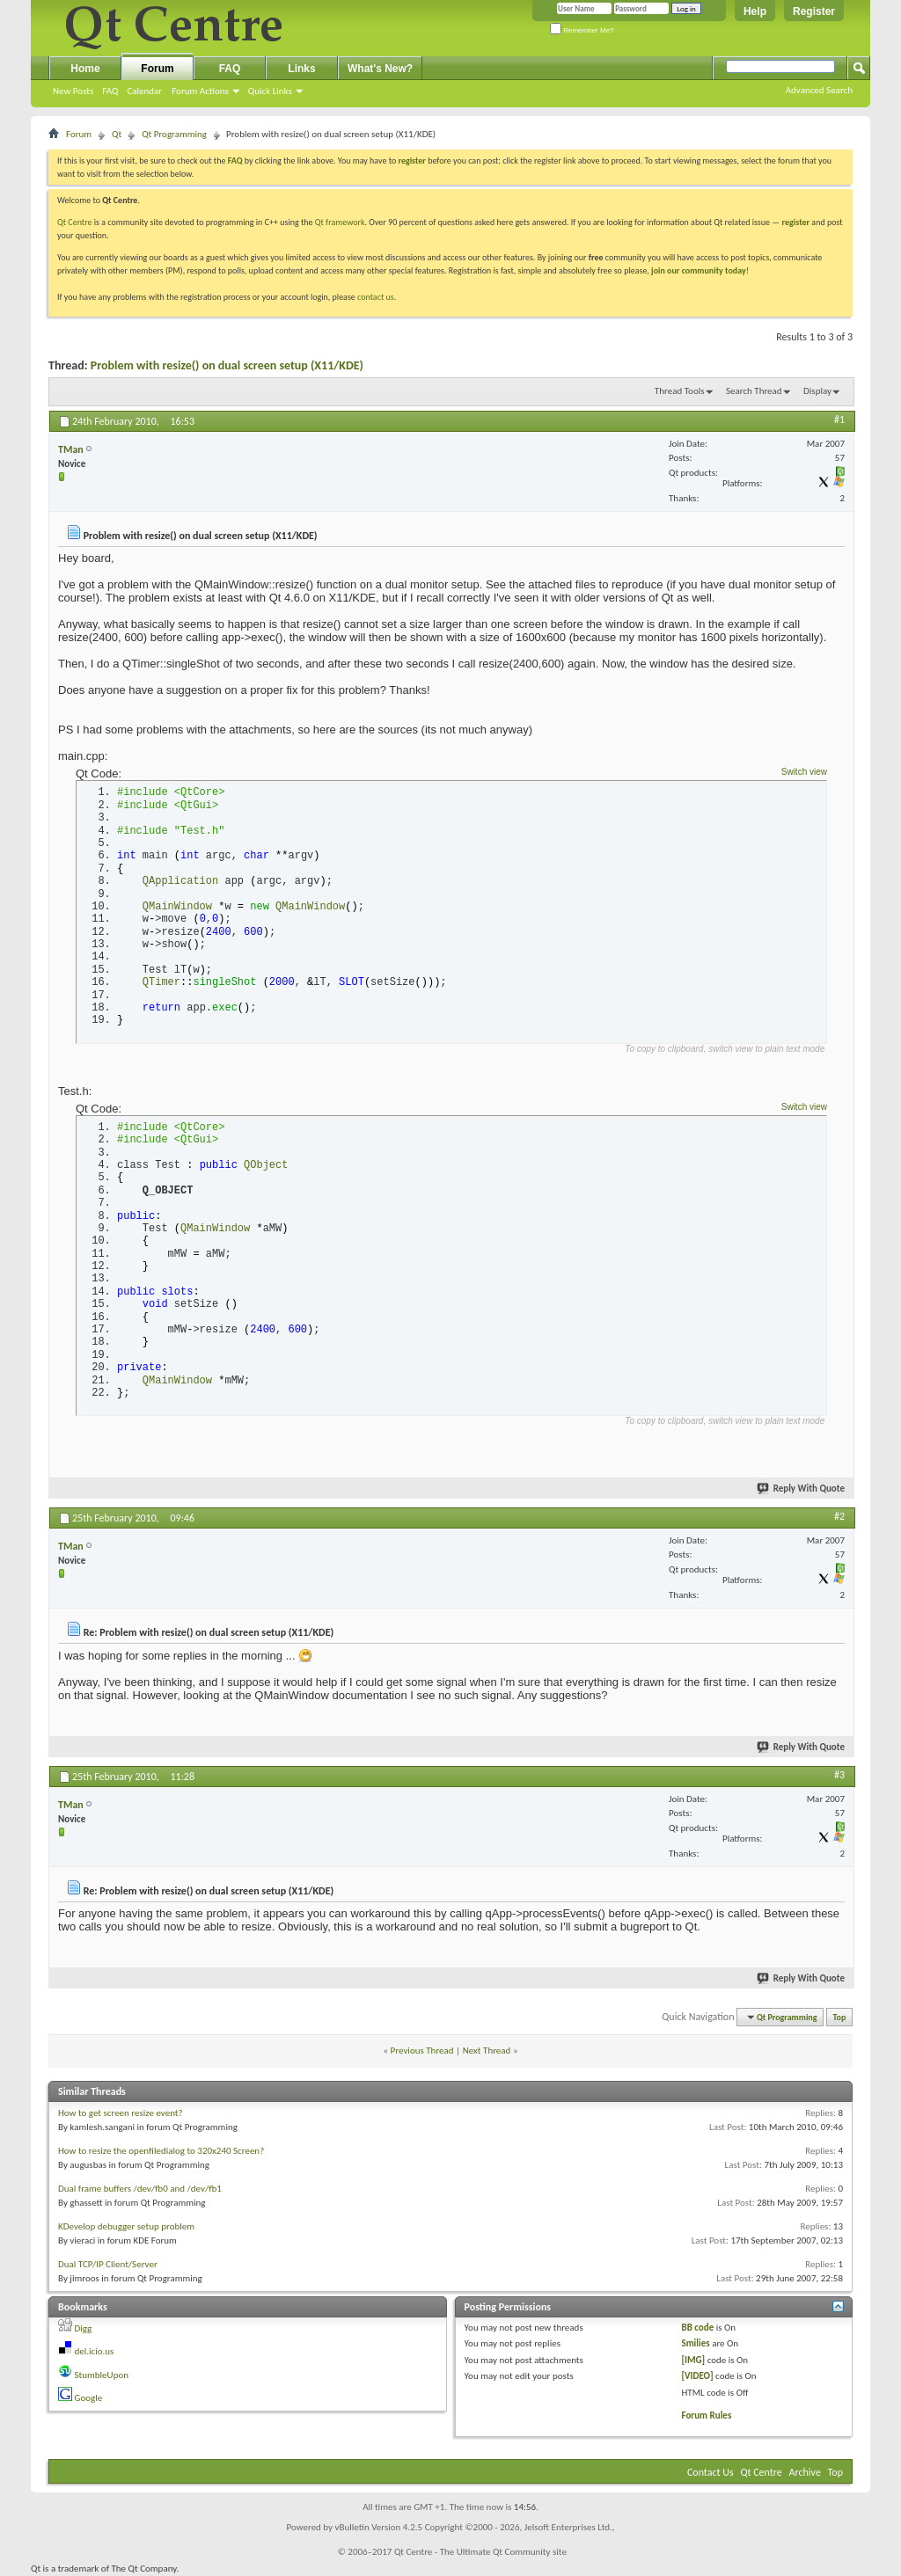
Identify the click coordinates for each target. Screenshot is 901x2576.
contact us (375, 297)
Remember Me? (582, 30)
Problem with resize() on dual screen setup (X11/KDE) (227, 365)
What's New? (380, 68)
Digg (83, 2328)
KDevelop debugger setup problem (126, 2226)
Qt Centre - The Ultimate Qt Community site (480, 2552)
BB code (697, 2327)
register (795, 222)
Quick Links (270, 91)
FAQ (110, 91)
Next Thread (487, 2050)
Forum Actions (200, 91)
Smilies (695, 2343)
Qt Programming (174, 134)
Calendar (144, 91)
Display (817, 391)
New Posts (73, 91)
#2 (839, 1516)
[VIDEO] (697, 2376)
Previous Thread (422, 2050)
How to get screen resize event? (120, 2113)
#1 (839, 419)
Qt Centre (74, 222)
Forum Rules (706, 2415)
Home (84, 68)
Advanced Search (819, 90)
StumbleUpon (102, 2375)
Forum (157, 68)
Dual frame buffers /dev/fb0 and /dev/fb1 (140, 2188)
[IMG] (693, 2360)
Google (89, 2398)
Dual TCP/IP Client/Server (107, 2264)
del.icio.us (94, 2351)
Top (839, 2017)
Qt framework (340, 222)
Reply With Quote (801, 1488)
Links (301, 68)
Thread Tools (680, 391)
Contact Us (710, 2472)
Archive (805, 2472)
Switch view (804, 772)
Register (814, 11)
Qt (116, 134)
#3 (839, 1775)
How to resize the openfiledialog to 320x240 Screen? (161, 2150)
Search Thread (754, 391)
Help (755, 11)
